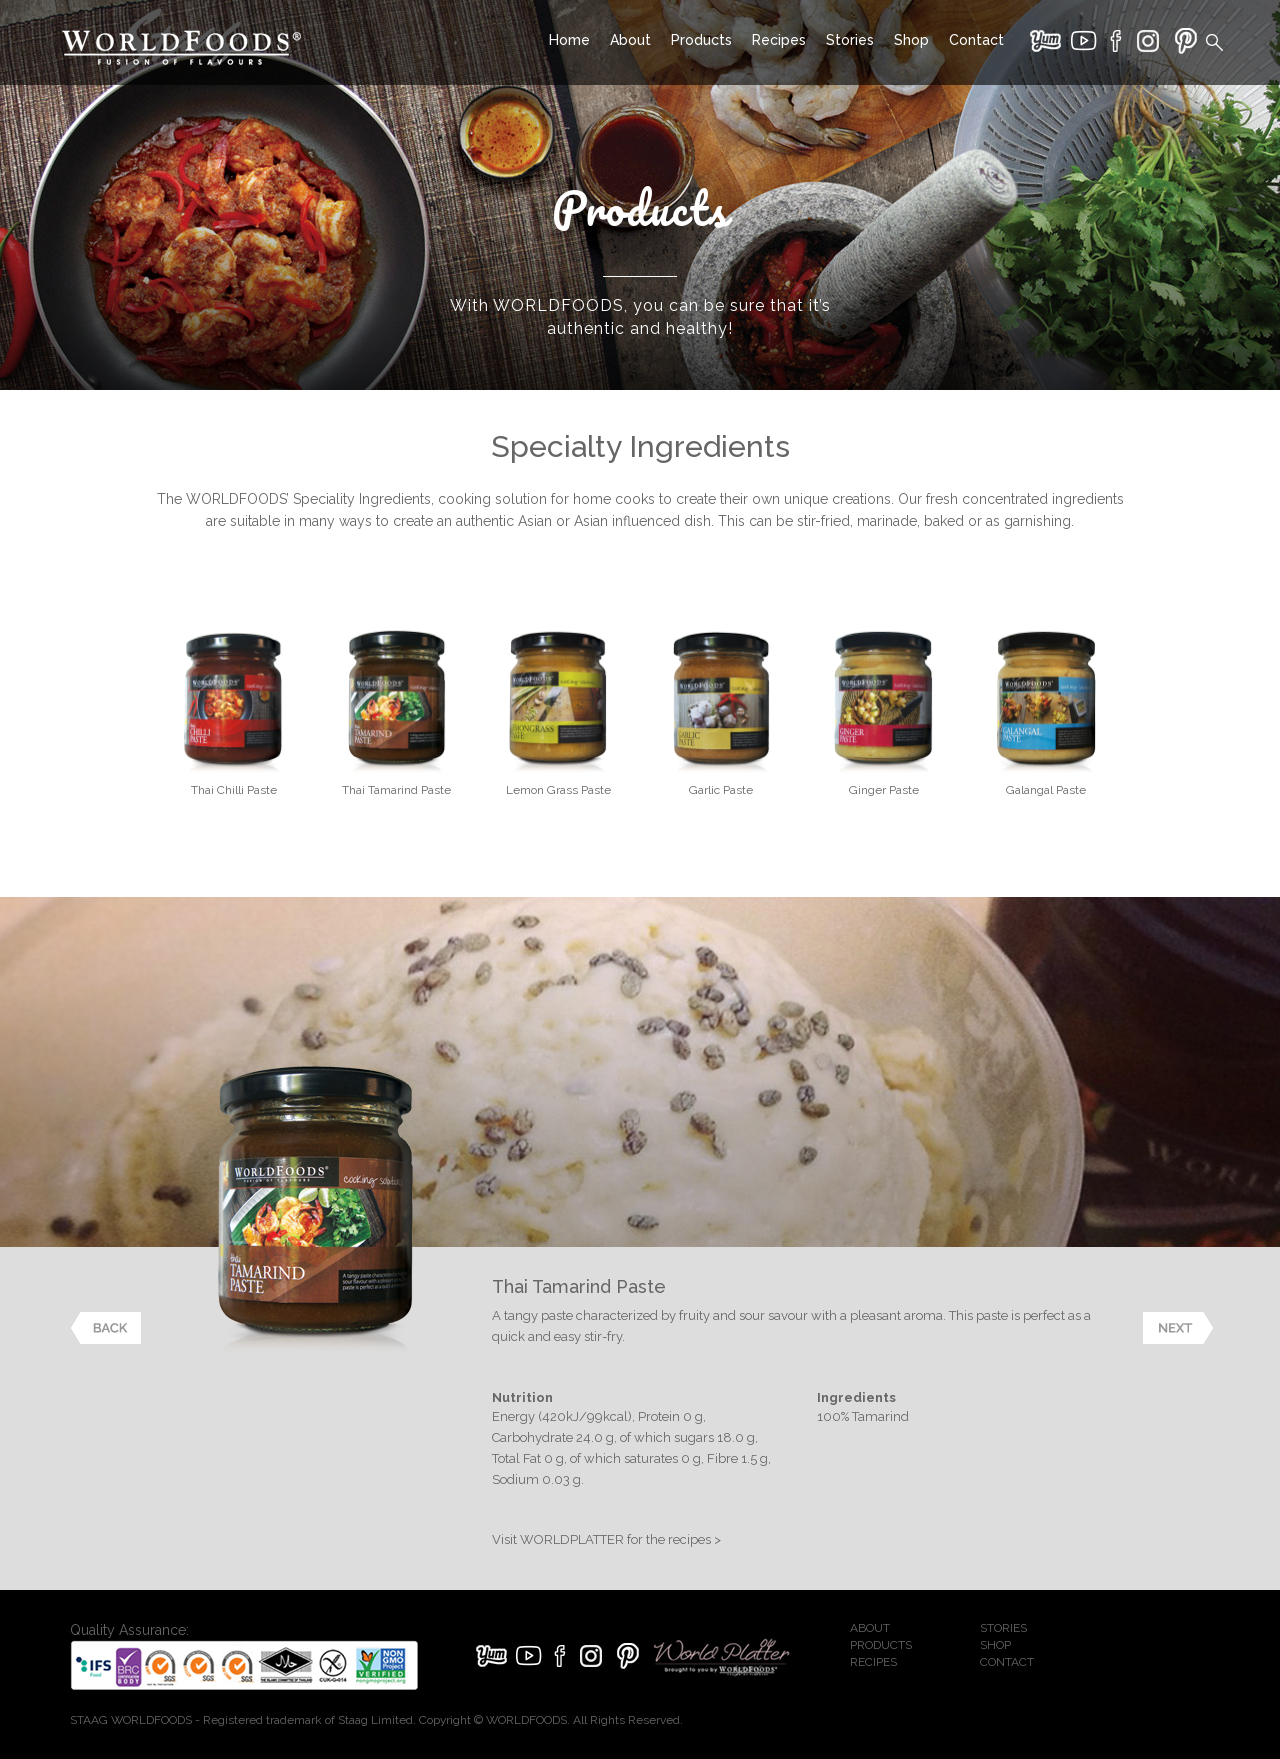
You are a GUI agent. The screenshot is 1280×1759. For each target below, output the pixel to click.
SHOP (995, 1645)
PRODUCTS (881, 1645)
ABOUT (870, 1628)
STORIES (1003, 1628)
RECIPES (873, 1662)
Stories (850, 40)
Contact (976, 40)
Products (701, 40)
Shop (911, 40)
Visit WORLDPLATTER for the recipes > (606, 1539)
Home (569, 40)
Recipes (779, 40)
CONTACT (1007, 1662)
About (630, 40)
